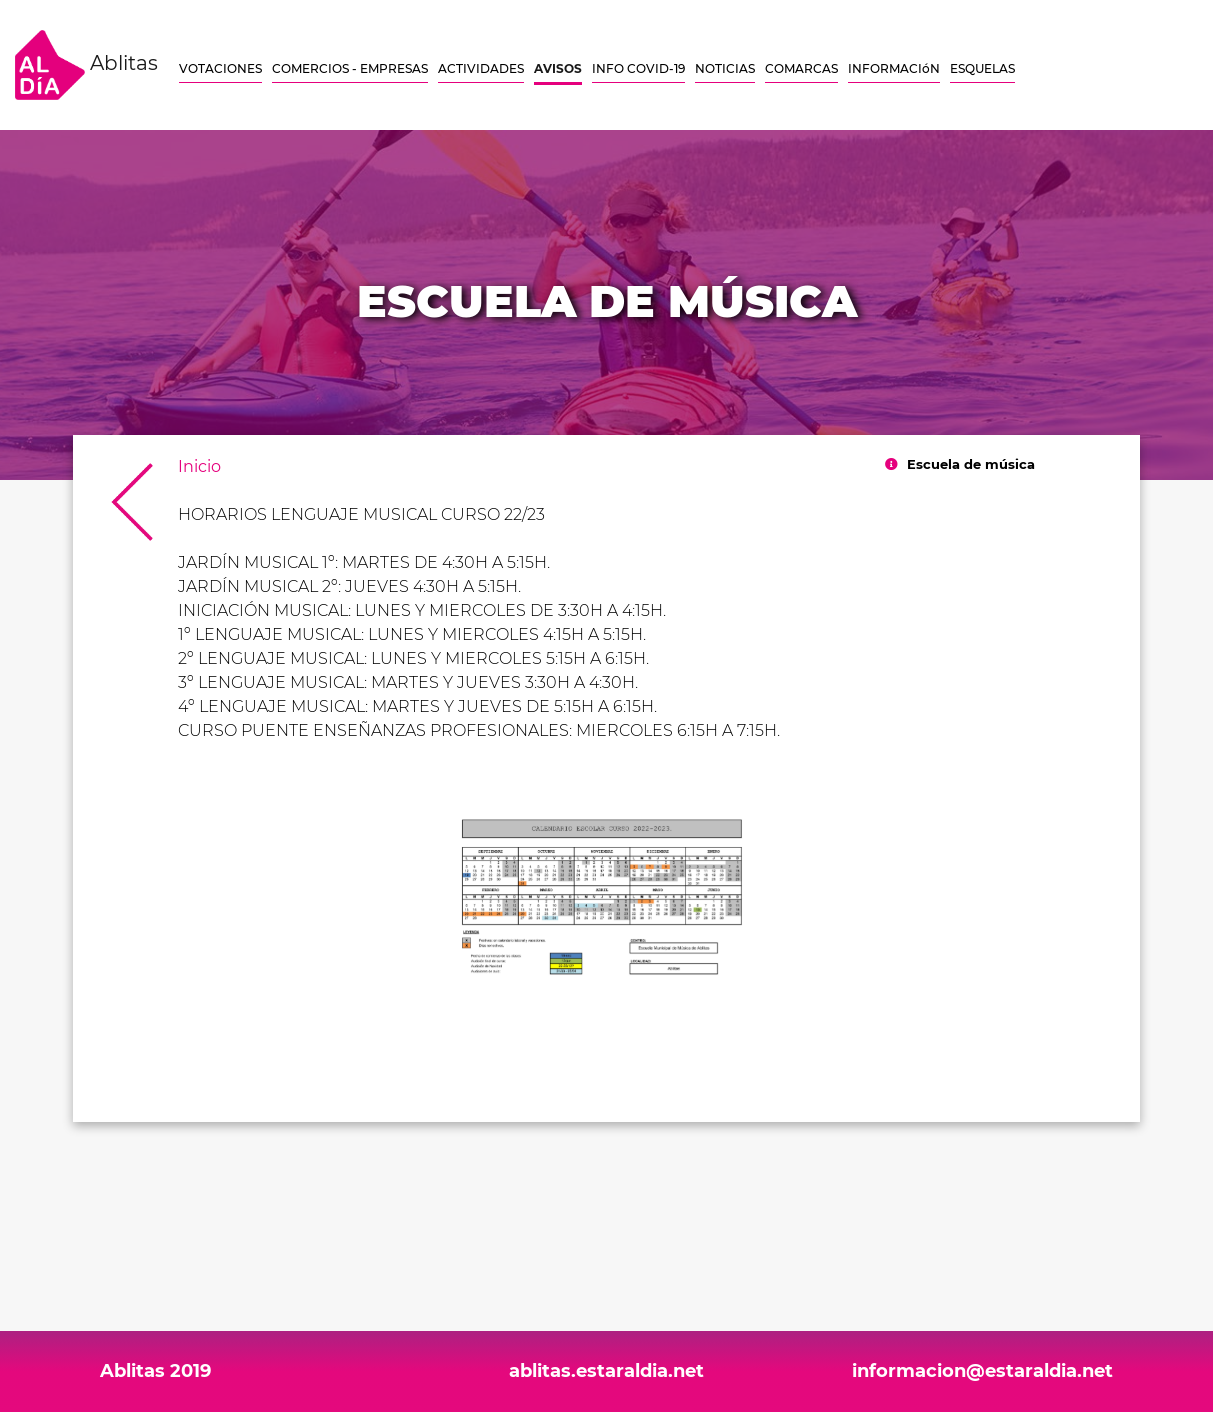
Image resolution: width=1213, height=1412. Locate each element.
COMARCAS (801, 68)
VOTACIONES (220, 68)
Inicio (199, 466)
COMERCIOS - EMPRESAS (350, 68)
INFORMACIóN (894, 68)
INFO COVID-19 (638, 68)
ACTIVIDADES (481, 68)
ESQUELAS (982, 68)
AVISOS (558, 68)
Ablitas (86, 65)
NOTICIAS (725, 68)
